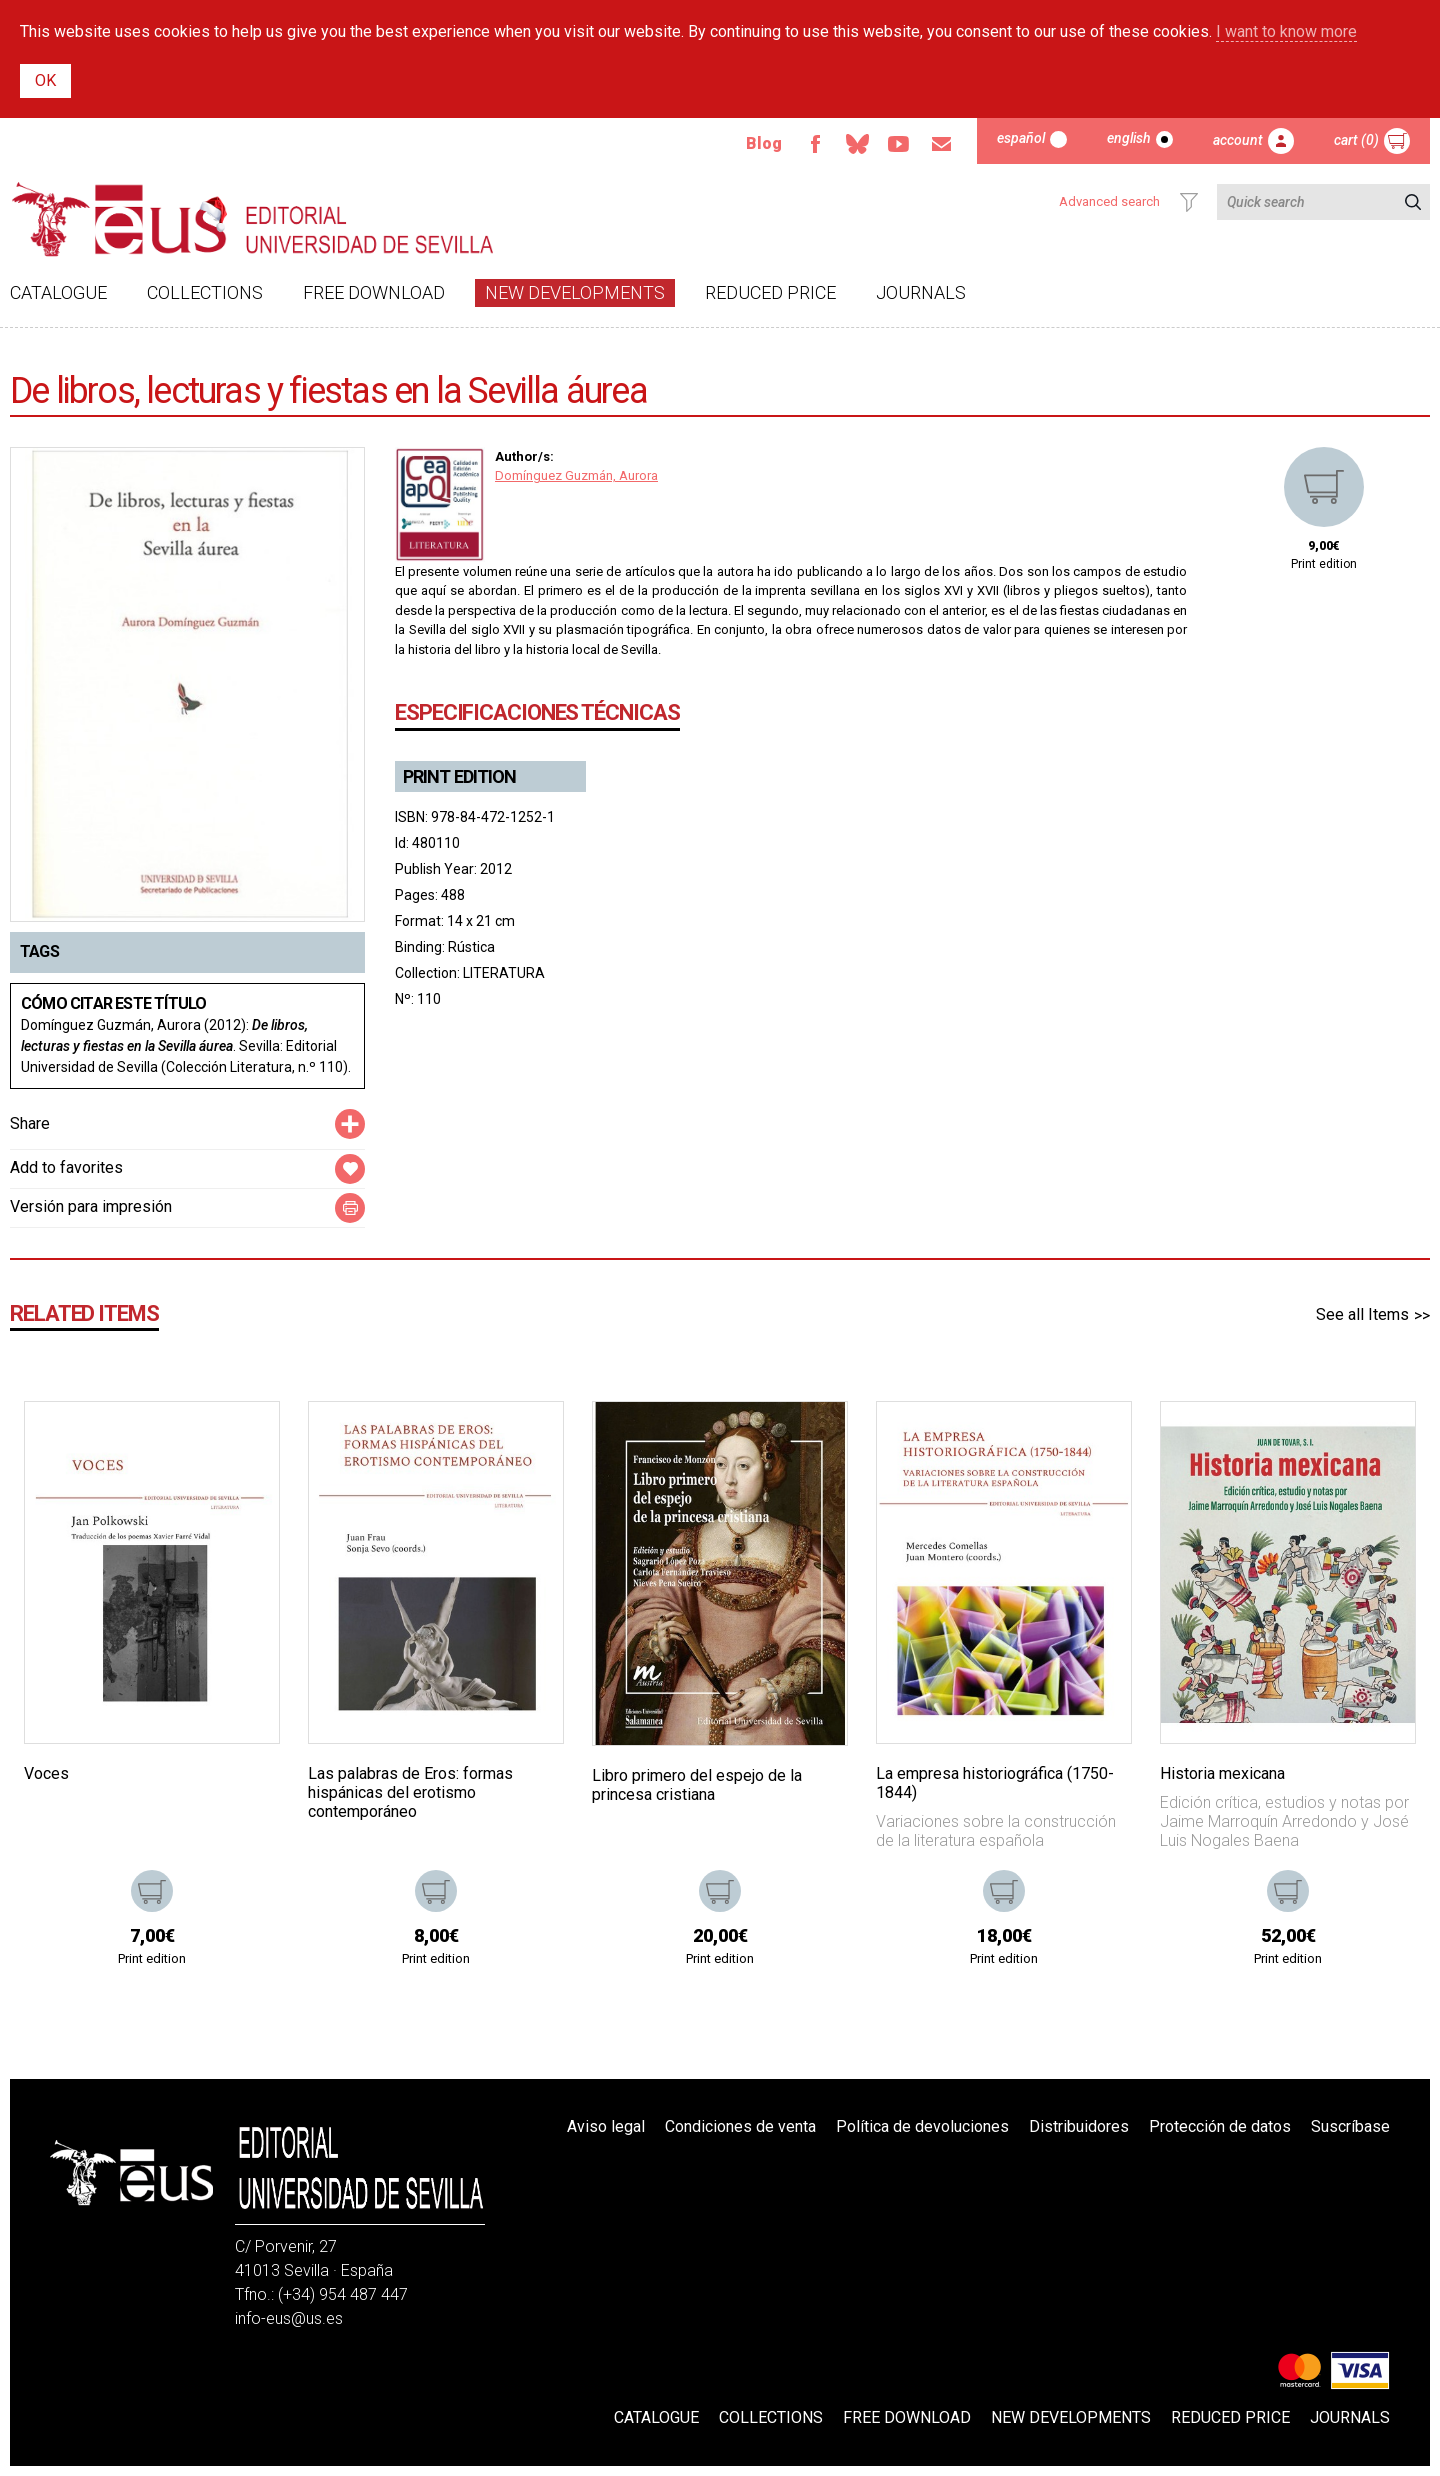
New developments (575, 292)
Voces (46, 1773)
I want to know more (1286, 31)
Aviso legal (606, 2126)
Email (941, 144)
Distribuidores (1079, 2126)
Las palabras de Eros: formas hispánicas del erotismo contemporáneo (410, 1792)
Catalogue (58, 292)
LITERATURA (504, 973)
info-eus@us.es (289, 2318)
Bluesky (857, 144)
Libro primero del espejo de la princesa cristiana (697, 1785)
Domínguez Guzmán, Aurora (576, 475)
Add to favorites (66, 1167)
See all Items (1362, 1314)
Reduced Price (770, 292)
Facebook (815, 144)
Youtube (899, 144)
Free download (374, 292)
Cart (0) (1356, 140)
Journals (921, 292)
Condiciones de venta (740, 2126)
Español (1021, 138)
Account (1238, 140)
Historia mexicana (1222, 1773)
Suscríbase (1350, 2126)
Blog (764, 143)
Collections (205, 292)
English (1129, 138)
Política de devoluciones (922, 2126)
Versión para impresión (91, 1206)
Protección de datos (1220, 2126)
